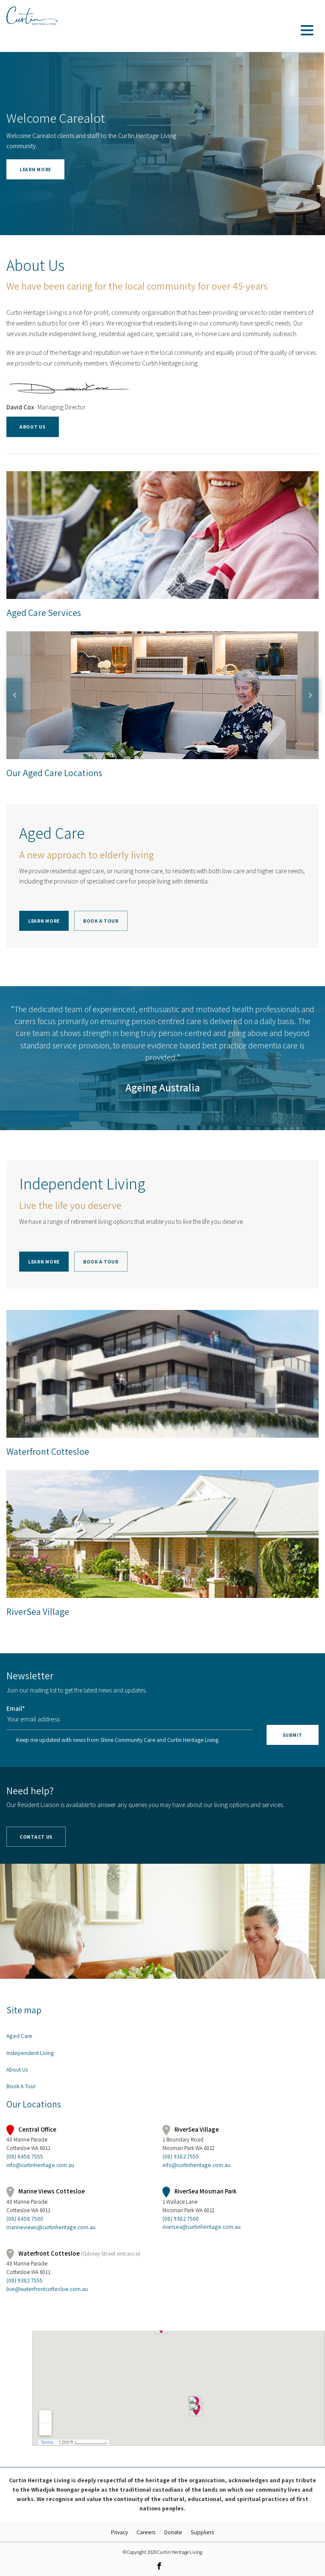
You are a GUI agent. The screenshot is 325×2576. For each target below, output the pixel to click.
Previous (14, 695)
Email (15, 1708)
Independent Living (30, 2053)
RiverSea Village (37, 1612)
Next (310, 695)
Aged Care (19, 2036)
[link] (159, 2565)
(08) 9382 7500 (180, 2218)
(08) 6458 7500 (24, 2218)
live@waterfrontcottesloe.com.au (47, 2289)
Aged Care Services (162, 535)
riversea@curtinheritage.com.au (201, 2227)
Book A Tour (101, 921)
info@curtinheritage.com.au (40, 2165)
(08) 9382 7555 (180, 2156)
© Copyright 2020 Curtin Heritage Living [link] (162, 2552)
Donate (173, 2532)
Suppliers (202, 2532)
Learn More (44, 921)
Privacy (119, 2532)
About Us (33, 426)
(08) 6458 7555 (24, 2156)
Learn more (35, 169)
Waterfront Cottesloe (47, 1451)
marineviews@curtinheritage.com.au (51, 2227)
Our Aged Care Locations (54, 773)
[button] (94, 169)
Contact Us (36, 1836)
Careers (146, 2532)
